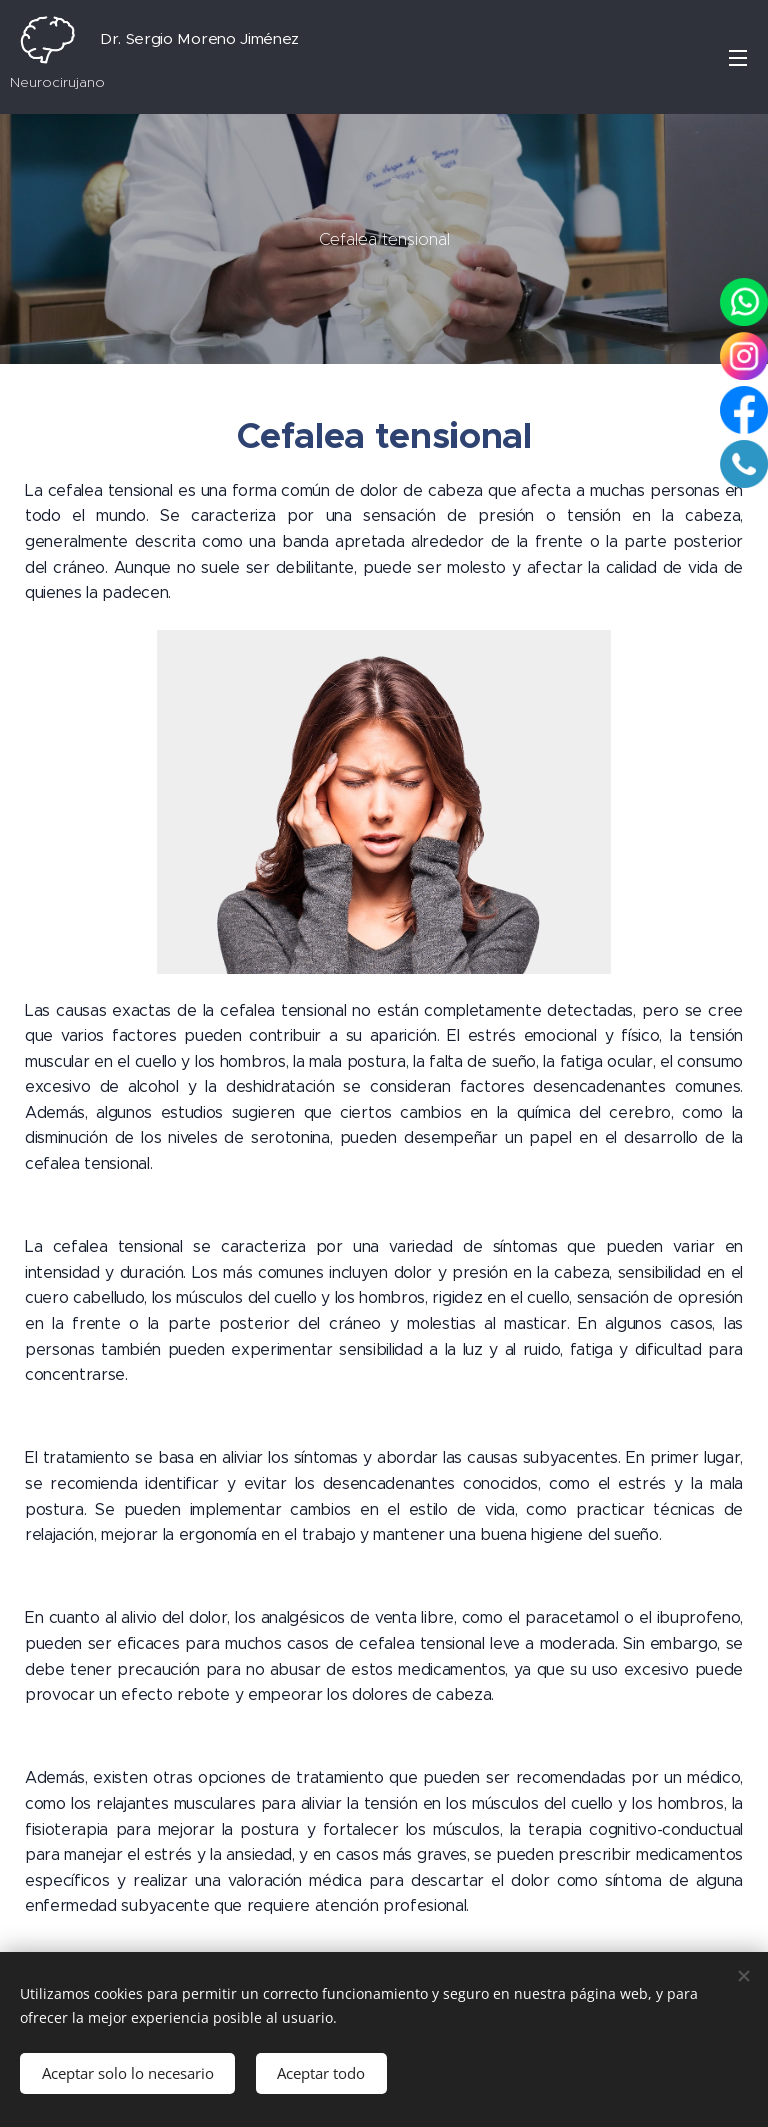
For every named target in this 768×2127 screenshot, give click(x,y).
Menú (738, 58)
